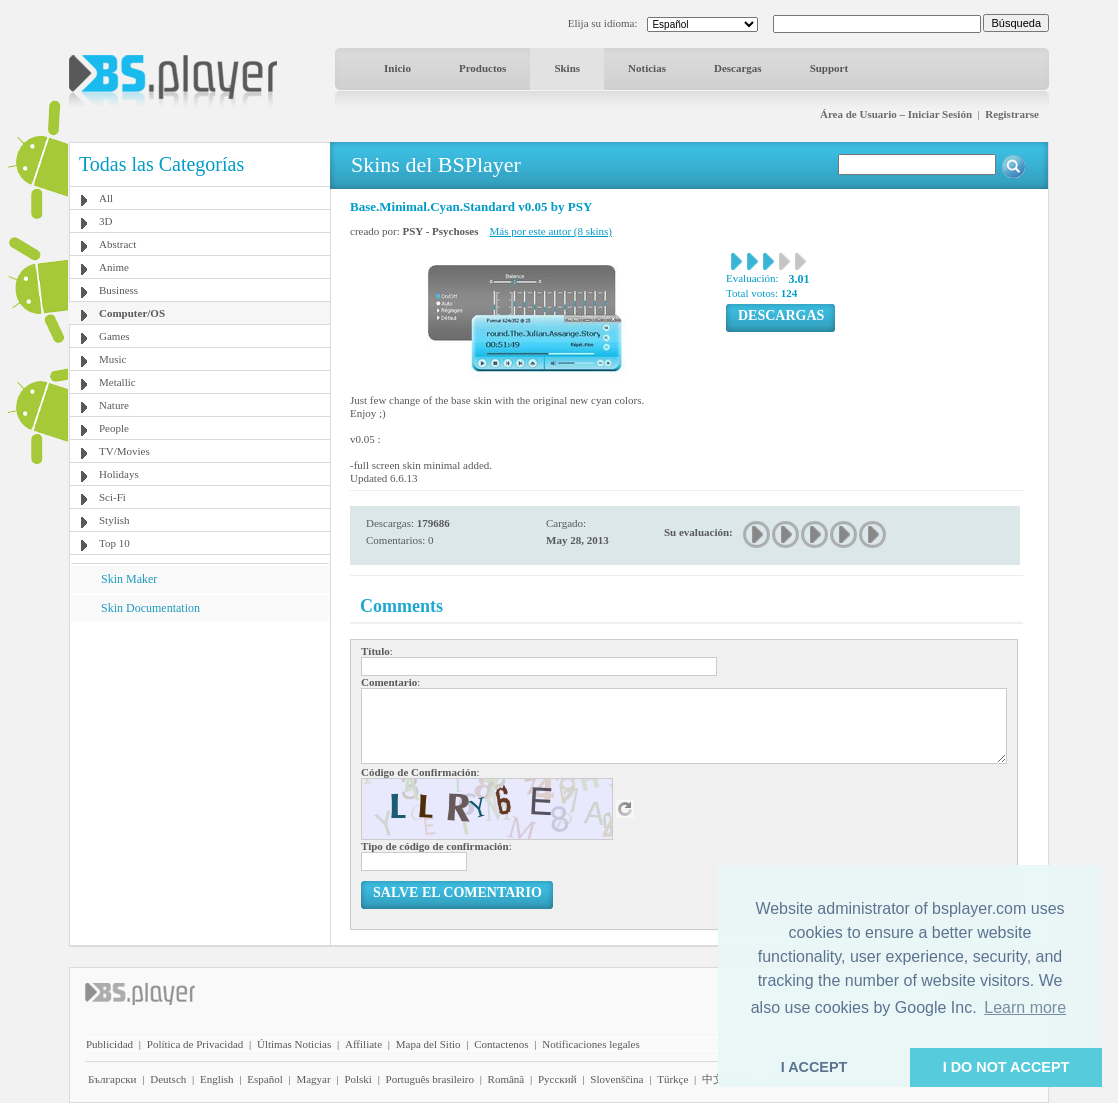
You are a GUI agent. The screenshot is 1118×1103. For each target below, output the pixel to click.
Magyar (313, 1079)
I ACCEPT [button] (814, 1067)
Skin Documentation (150, 608)
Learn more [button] (1025, 1007)
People (114, 428)
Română (506, 1079)
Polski (358, 1079)
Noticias (647, 68)
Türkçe (672, 1079)
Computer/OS (132, 313)
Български (112, 1079)
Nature (114, 405)
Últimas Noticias (294, 1044)
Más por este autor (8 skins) (551, 231)
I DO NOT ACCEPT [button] (1006, 1067)
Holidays (119, 474)
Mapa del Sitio (428, 1044)
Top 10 (114, 543)
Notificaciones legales (590, 1044)
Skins (567, 68)
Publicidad (109, 1044)
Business (118, 290)
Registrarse (1012, 114)
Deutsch (168, 1079)
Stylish (114, 520)
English (217, 1079)
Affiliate (363, 1044)
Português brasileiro (430, 1079)
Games (114, 336)
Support (829, 68)
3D (105, 221)
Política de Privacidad (195, 1044)
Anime (114, 267)
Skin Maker (129, 579)
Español (264, 1079)
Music (113, 359)
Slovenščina (616, 1079)
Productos (482, 68)
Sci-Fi (112, 497)
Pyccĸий (557, 1079)
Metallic (117, 382)
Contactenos (501, 1044)
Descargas (738, 68)
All (106, 198)
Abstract (117, 244)
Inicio (397, 68)
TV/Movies (124, 451)
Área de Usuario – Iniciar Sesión (896, 114)
